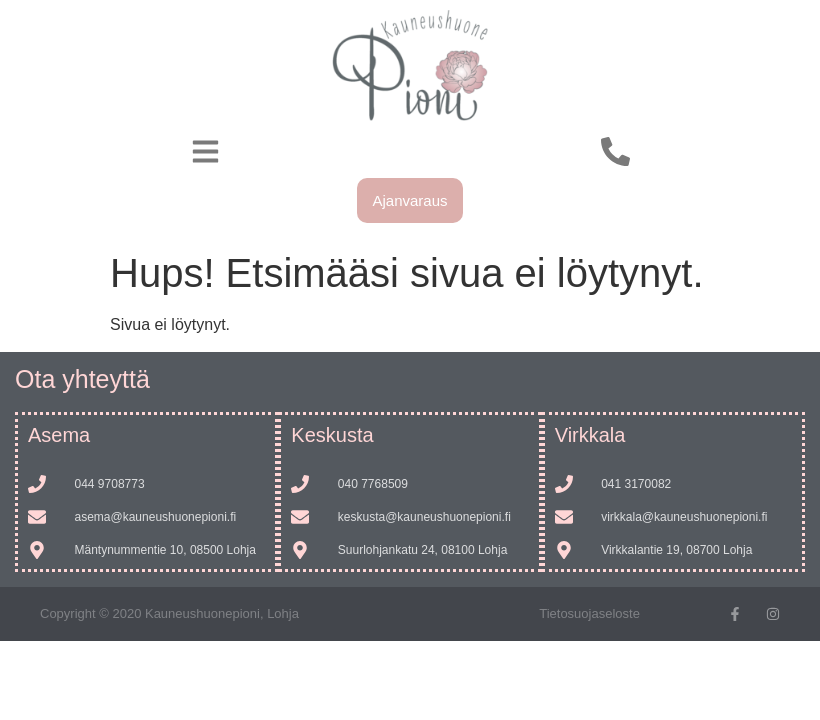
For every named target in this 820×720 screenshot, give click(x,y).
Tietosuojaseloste (589, 613)
